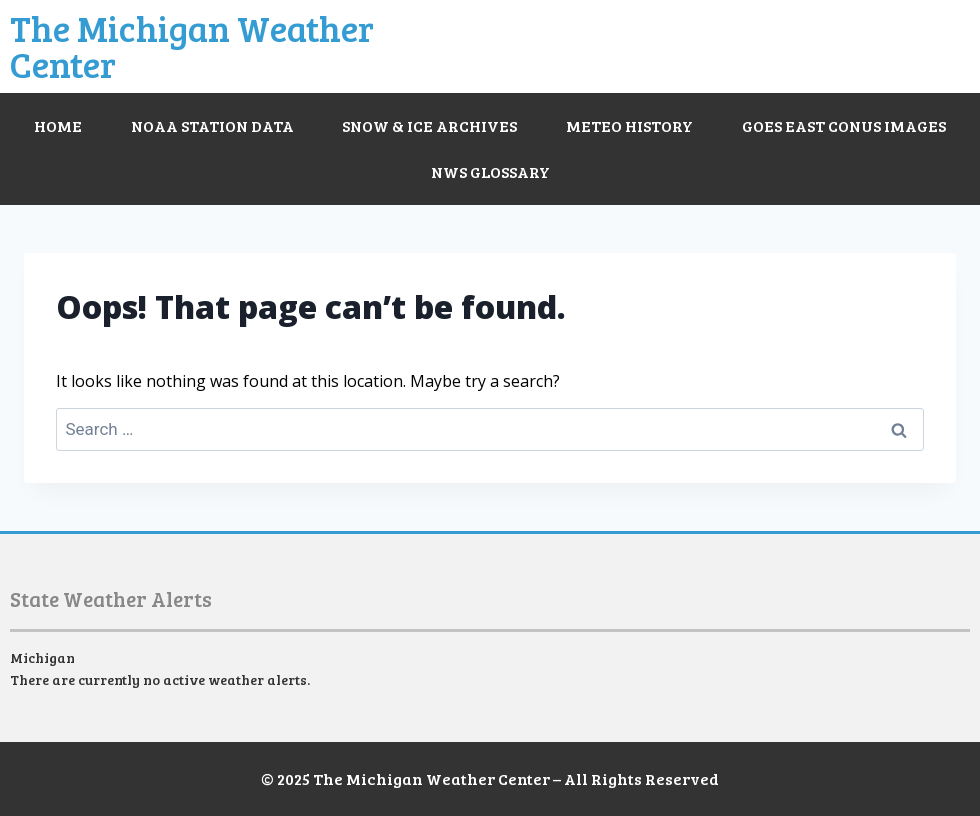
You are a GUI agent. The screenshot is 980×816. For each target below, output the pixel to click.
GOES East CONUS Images (844, 125)
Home (58, 125)
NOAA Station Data (212, 125)
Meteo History (629, 125)
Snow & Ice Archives (429, 125)
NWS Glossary (490, 171)
